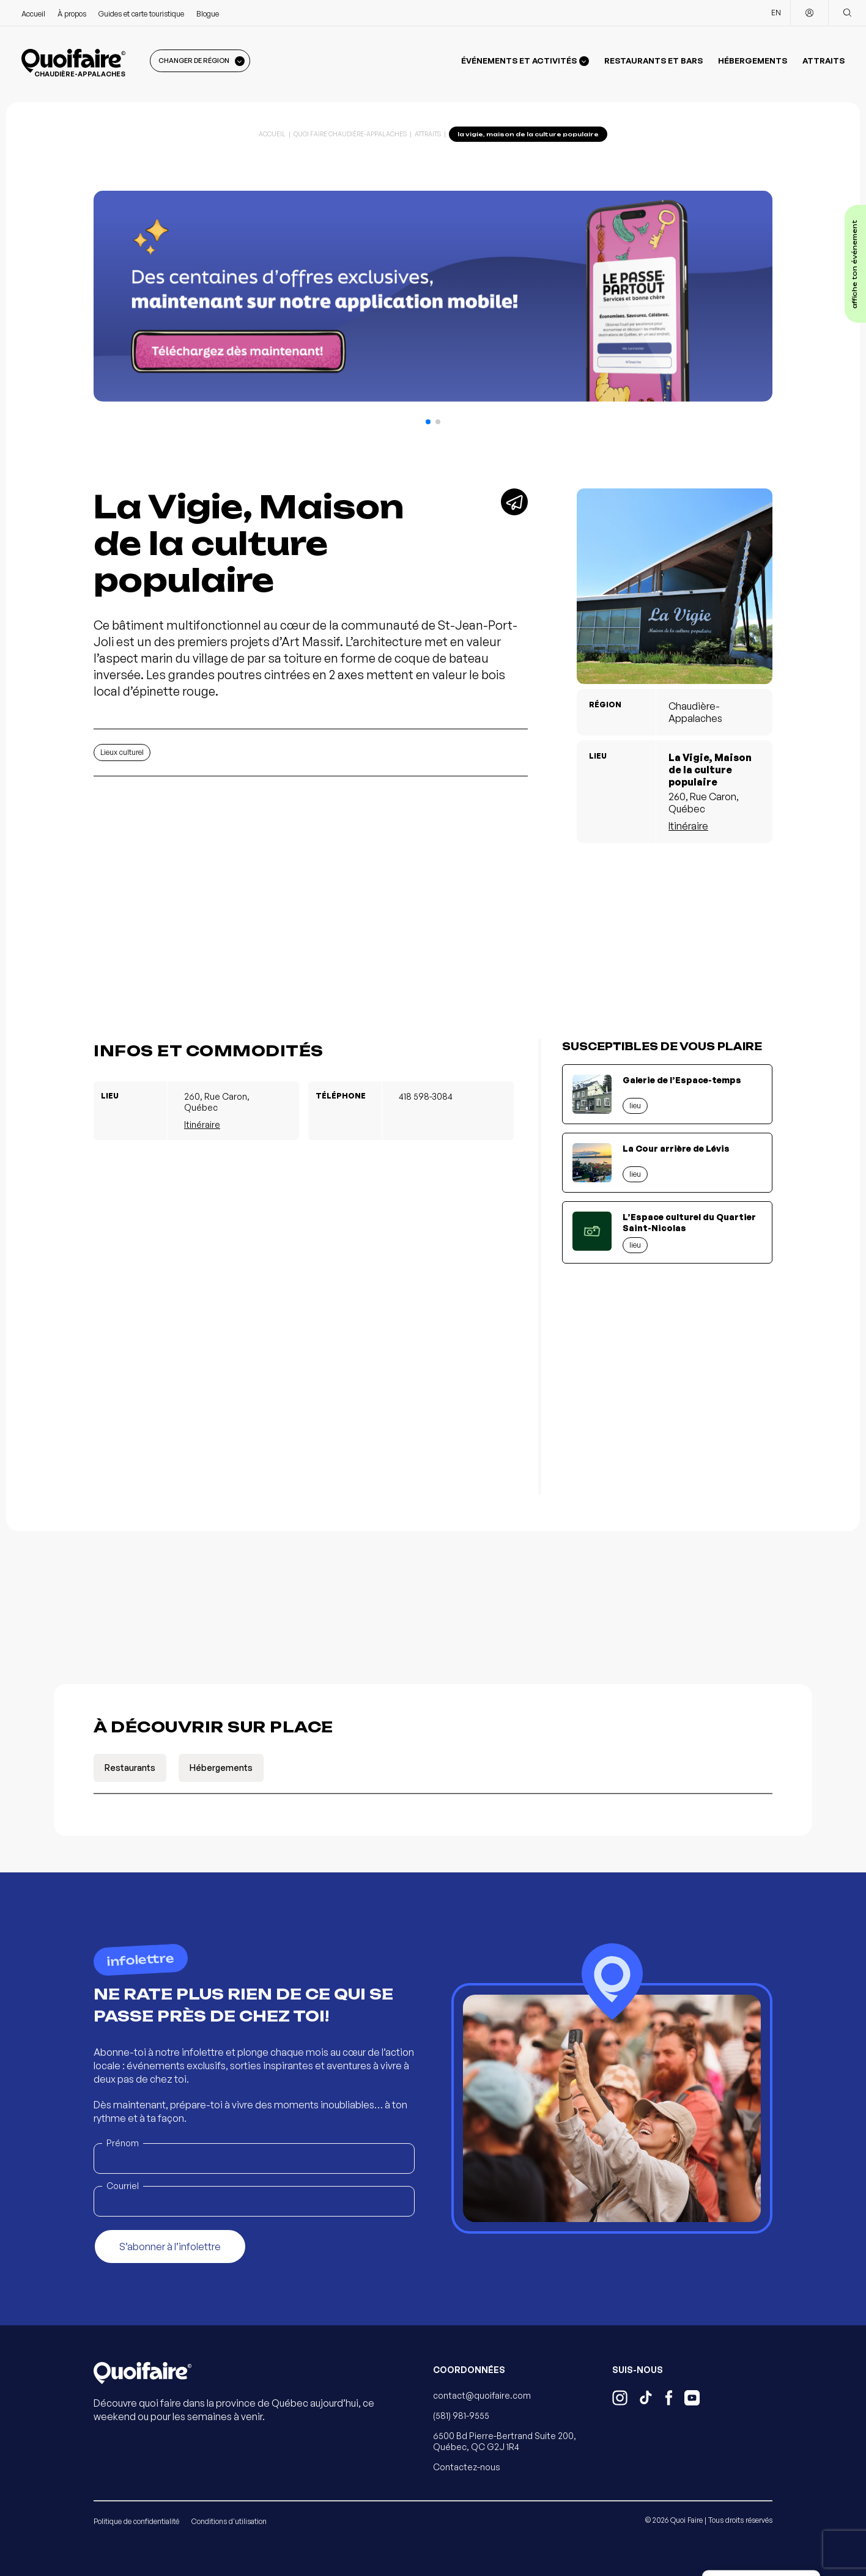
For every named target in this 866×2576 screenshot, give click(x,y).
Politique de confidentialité (136, 2521)
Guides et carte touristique (141, 13)
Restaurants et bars (653, 60)
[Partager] (514, 501)
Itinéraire (688, 826)
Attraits (823, 60)
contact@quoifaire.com (482, 2395)
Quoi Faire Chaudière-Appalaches (350, 134)
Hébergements (752, 60)
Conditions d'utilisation (229, 2521)
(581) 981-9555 (461, 2415)
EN (776, 12)
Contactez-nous (466, 2467)
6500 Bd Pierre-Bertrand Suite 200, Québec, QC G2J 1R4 (504, 2441)
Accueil (33, 13)
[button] (428, 421)
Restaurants (130, 1767)
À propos (71, 13)
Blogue (207, 13)
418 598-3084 (426, 1096)
